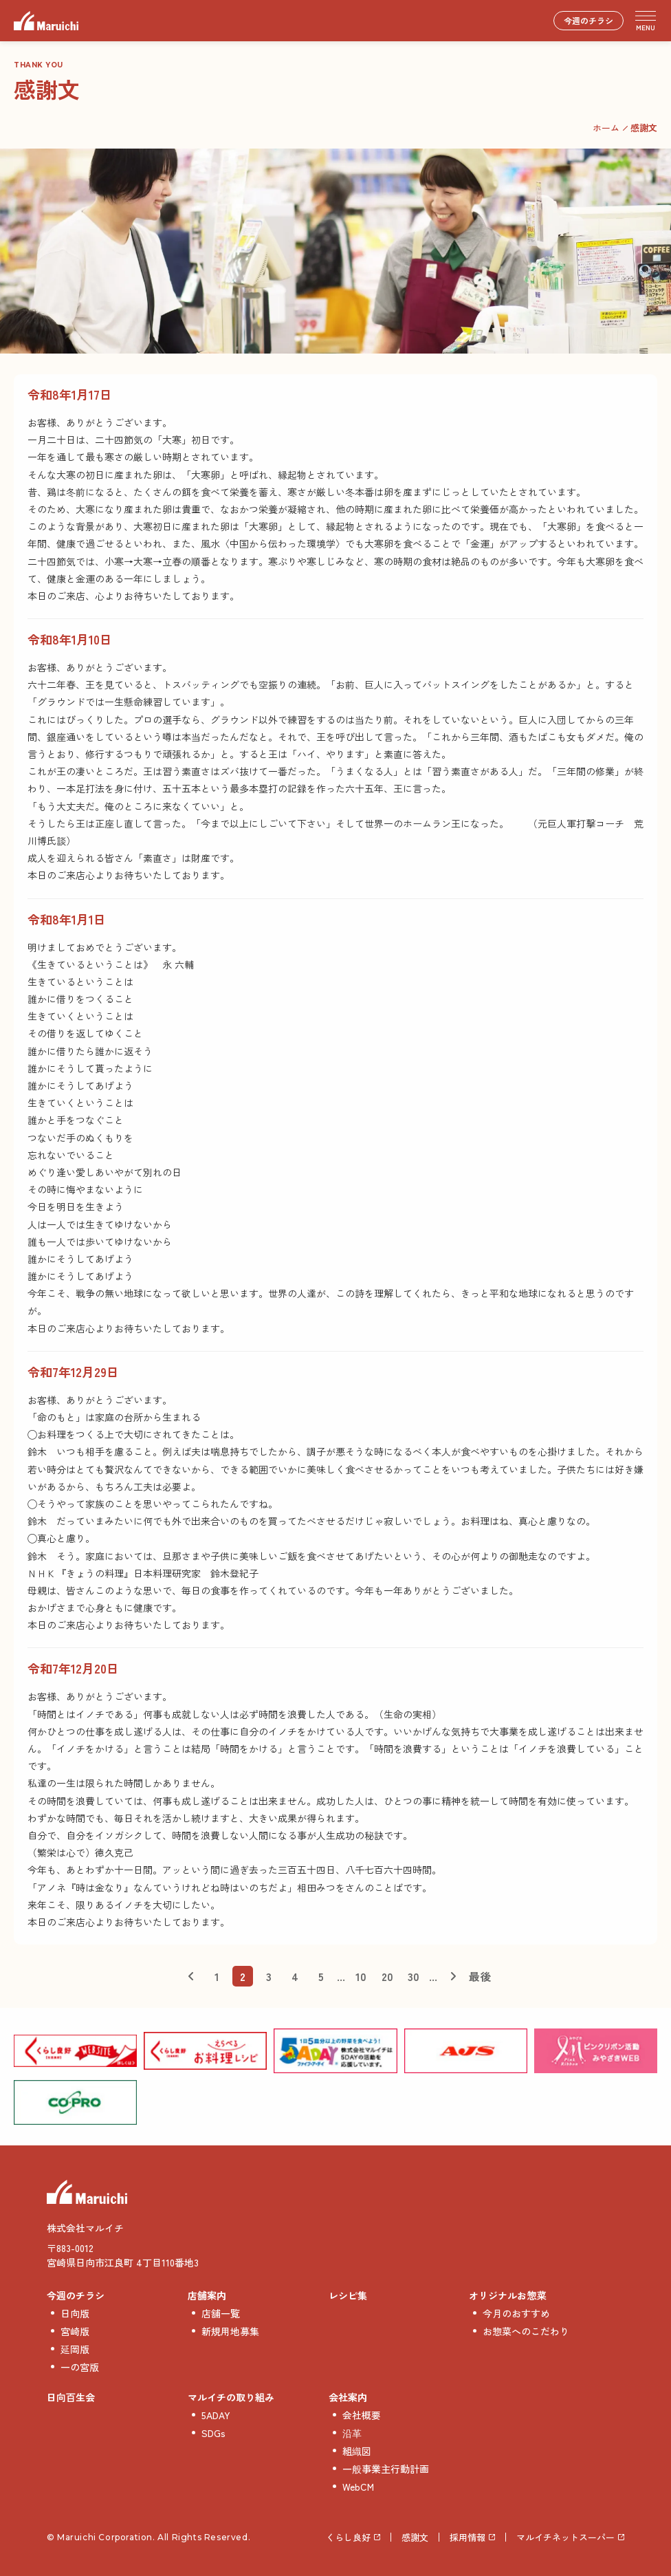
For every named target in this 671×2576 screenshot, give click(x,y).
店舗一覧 (220, 2313)
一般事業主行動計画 (385, 2469)
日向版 (74, 2313)
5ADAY (215, 2415)
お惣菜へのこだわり (526, 2331)
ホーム (606, 127)
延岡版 (74, 2349)
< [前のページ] (190, 1976)
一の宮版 (79, 2367)
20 (387, 1976)
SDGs (213, 2433)
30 (413, 1976)
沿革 (352, 2433)
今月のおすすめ (516, 2313)
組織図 (356, 2451)
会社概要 (361, 2415)
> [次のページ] (453, 1976)
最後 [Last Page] (480, 1976)
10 (360, 1976)
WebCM (358, 2486)
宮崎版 (74, 2331)
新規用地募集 (230, 2331)
